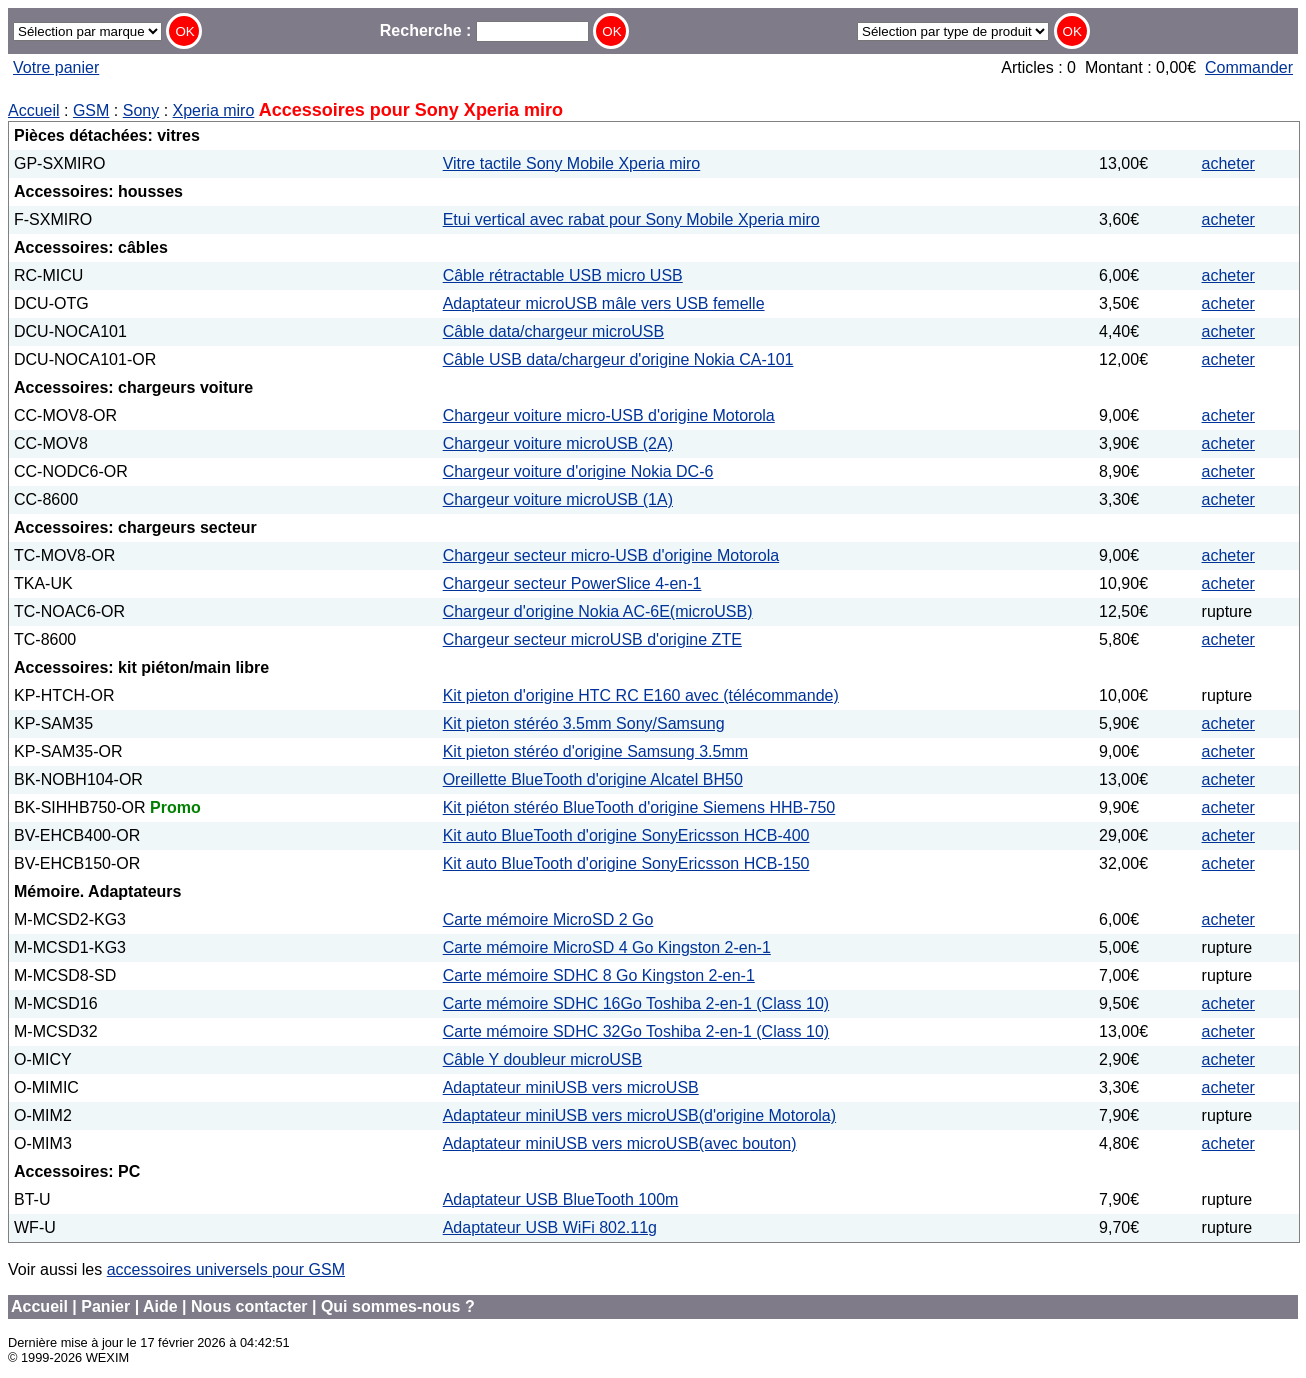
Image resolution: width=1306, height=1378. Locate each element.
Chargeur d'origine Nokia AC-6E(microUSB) (598, 611)
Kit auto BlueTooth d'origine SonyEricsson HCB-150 (626, 863)
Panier (105, 1306)
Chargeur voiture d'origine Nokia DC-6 (578, 471)
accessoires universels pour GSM (226, 1269)
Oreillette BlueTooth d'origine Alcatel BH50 (593, 779)
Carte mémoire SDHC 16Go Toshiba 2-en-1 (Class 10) (636, 1003)
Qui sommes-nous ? (398, 1306)
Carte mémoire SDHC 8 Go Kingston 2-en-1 (599, 975)
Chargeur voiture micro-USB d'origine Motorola (609, 415)
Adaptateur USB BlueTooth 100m (561, 1199)
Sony (141, 110)
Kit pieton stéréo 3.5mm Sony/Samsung (584, 723)
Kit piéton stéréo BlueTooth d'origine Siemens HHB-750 (639, 807)
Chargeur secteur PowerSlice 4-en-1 (572, 583)
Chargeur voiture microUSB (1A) (558, 499)
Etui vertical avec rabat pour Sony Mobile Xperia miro (631, 219)
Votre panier (56, 67)
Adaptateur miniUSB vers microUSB (571, 1087)
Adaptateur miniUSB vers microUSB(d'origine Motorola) (639, 1115)
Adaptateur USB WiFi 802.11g (550, 1227)
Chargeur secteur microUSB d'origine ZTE (592, 639)
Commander (1249, 67)
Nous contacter (249, 1306)
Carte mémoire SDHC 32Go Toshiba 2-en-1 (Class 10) (636, 1031)
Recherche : (484, 30)
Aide (160, 1306)
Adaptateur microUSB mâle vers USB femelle (604, 303)
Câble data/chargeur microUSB (553, 331)
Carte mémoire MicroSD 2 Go (548, 919)
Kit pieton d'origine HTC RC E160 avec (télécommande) (641, 695)
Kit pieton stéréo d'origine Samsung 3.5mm (595, 751)
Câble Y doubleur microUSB (543, 1059)
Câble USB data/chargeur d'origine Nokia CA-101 (618, 359)
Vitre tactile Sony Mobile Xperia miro (572, 163)
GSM (91, 110)
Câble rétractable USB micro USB (563, 275)
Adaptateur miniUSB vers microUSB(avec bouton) (620, 1143)
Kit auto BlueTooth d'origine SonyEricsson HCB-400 (626, 835)
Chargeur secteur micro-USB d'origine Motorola (611, 555)
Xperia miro (214, 110)
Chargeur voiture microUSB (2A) (558, 443)
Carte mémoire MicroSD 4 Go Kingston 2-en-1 (607, 947)
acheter (1228, 163)
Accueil (34, 110)
